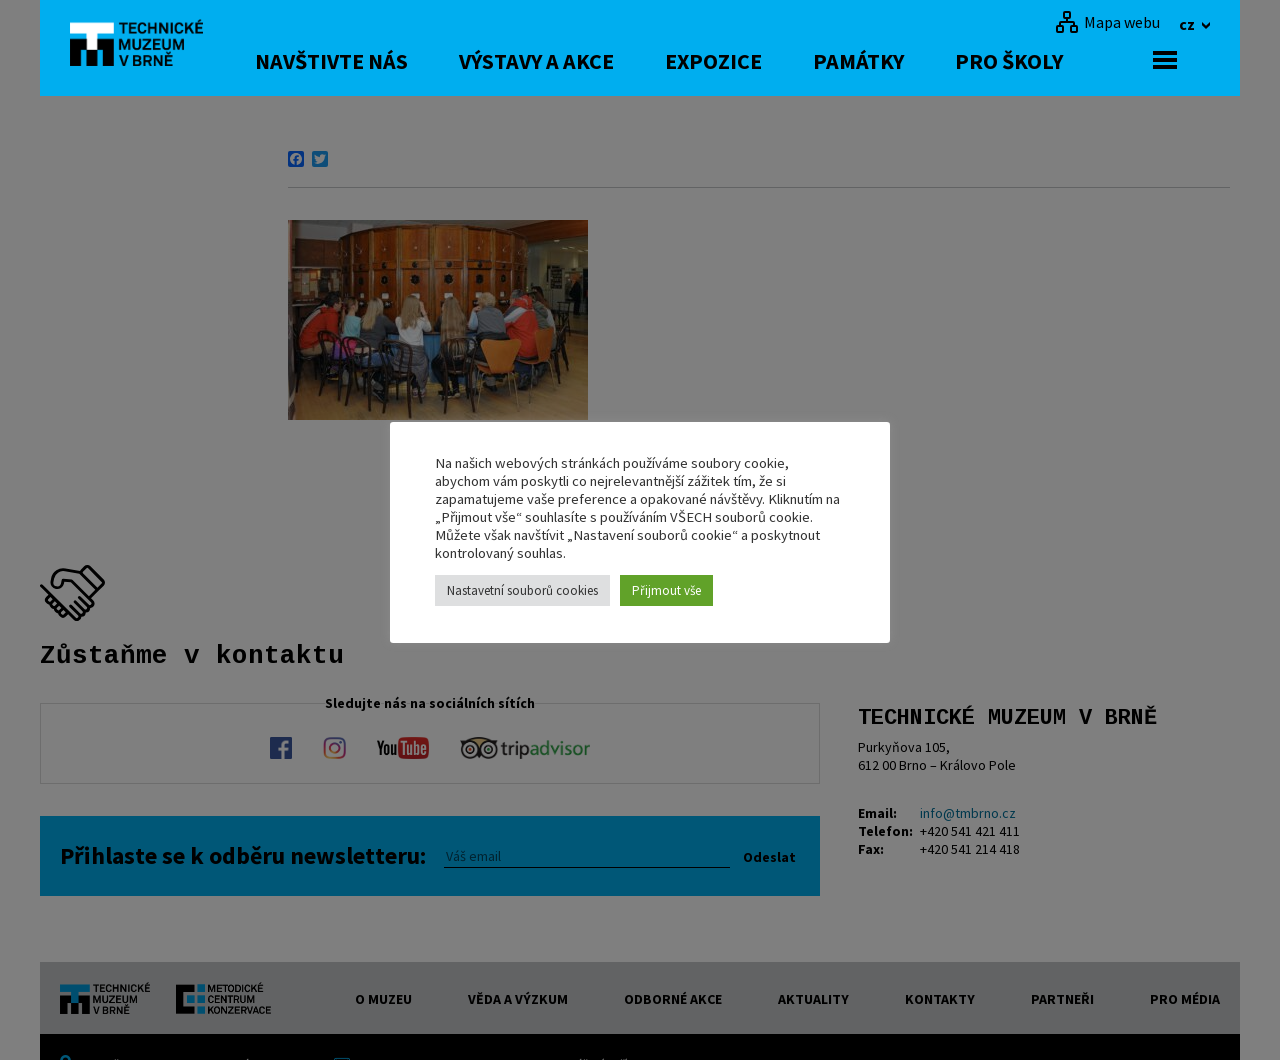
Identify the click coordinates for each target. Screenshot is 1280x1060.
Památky (891, 61)
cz (1188, 24)
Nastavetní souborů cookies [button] (522, 590)
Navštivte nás (364, 61)
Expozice (746, 61)
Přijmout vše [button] (666, 590)
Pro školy (1042, 61)
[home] (144, 45)
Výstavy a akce (569, 61)
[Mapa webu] (1107, 22)
